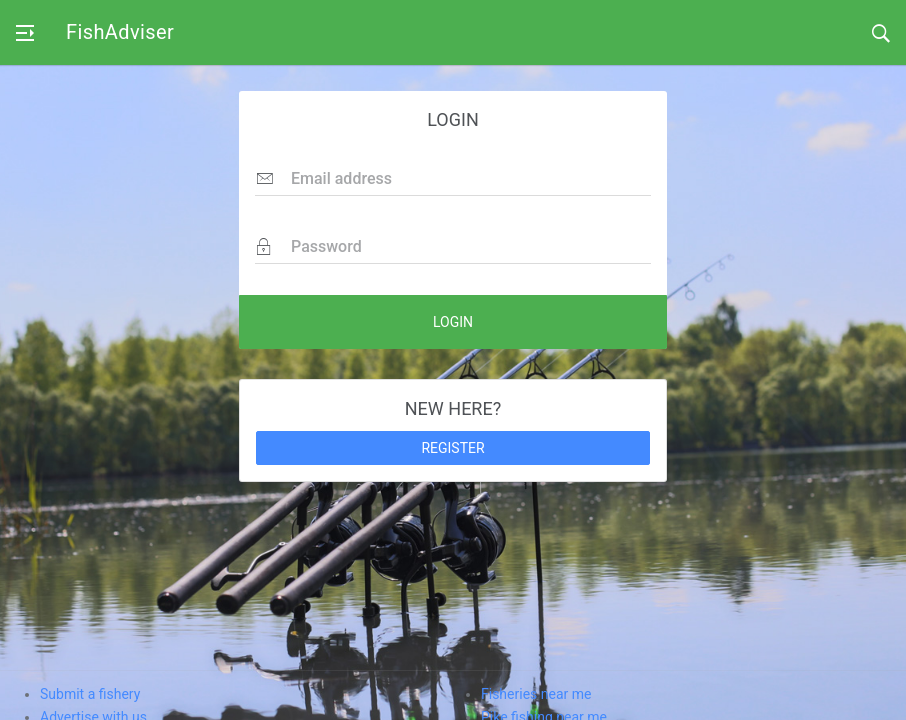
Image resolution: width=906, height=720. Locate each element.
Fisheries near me (536, 694)
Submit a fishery (90, 694)
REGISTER (452, 448)
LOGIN (453, 322)
